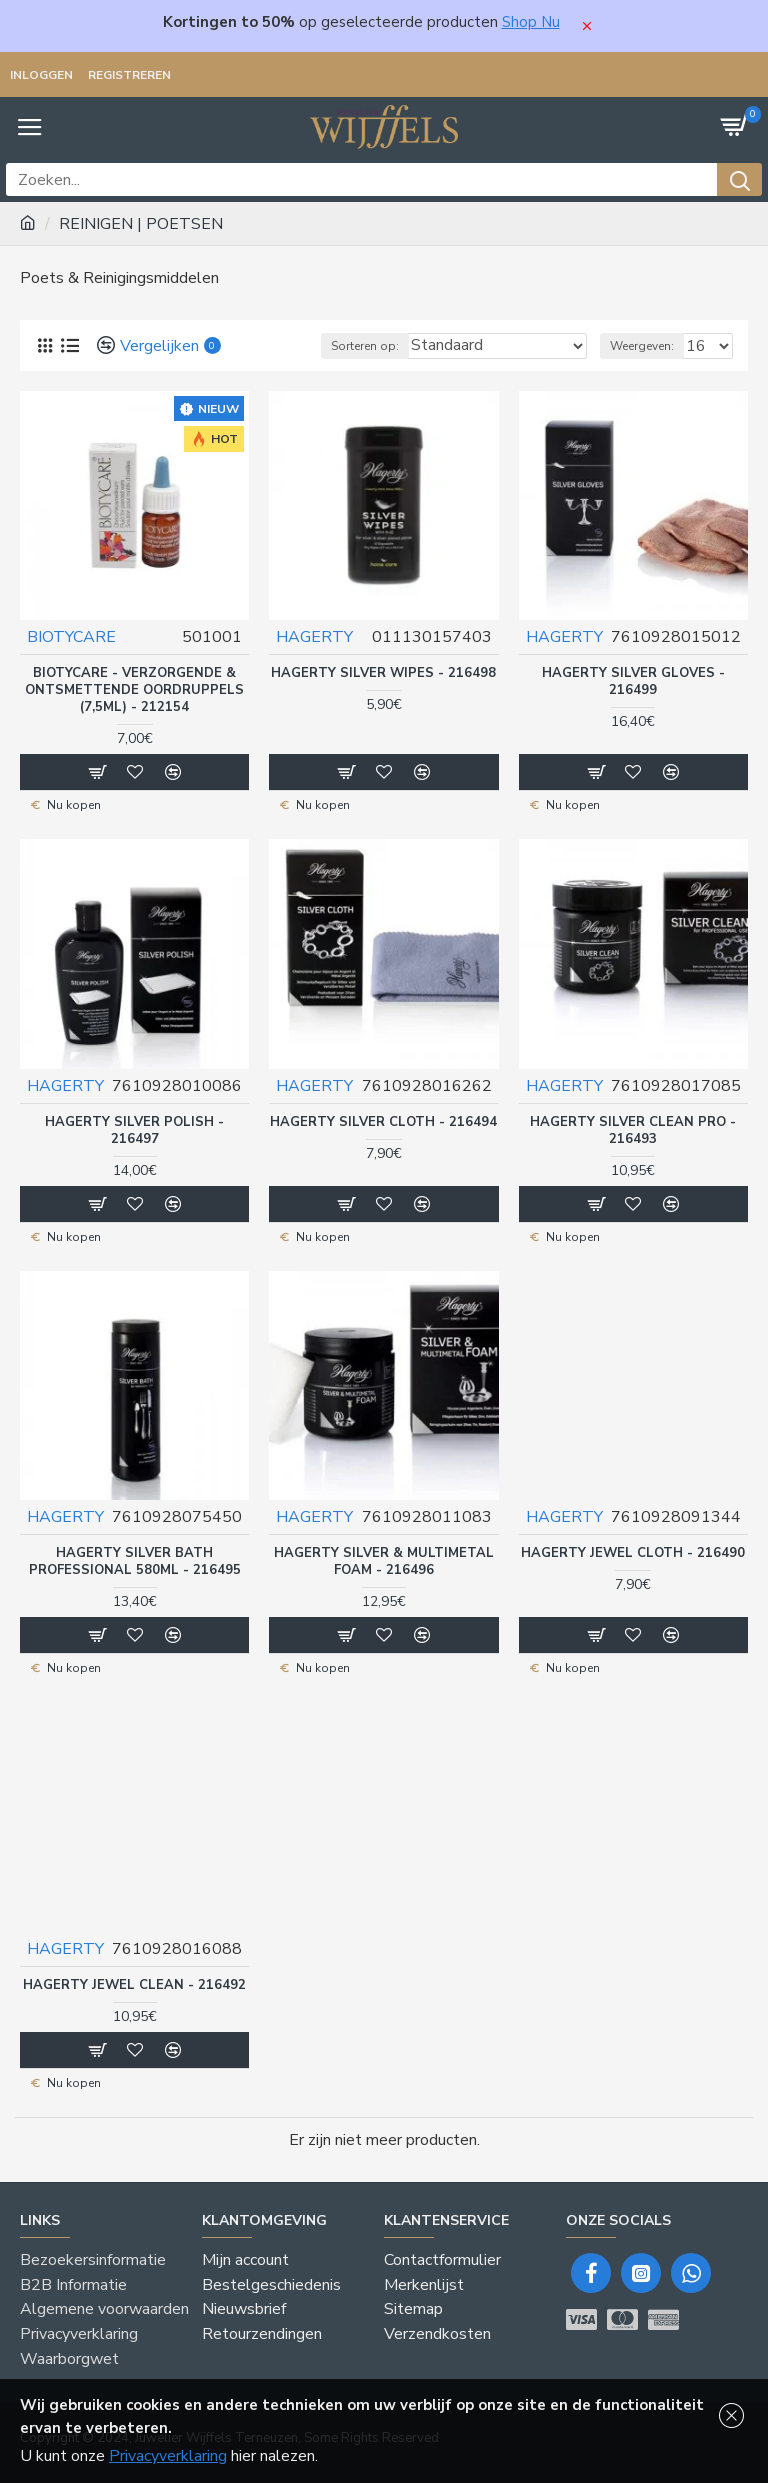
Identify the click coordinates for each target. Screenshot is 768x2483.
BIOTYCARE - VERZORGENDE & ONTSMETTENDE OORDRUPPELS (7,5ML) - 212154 (134, 690)
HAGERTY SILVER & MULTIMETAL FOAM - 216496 (384, 1561)
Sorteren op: (365, 346)
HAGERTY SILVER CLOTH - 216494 (383, 1121)
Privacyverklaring (168, 2456)
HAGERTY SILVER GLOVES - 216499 (633, 682)
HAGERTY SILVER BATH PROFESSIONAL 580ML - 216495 (135, 1561)
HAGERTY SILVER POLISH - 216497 (134, 1130)
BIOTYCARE (71, 637)
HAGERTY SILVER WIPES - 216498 (383, 673)
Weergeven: (642, 346)
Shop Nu (531, 22)
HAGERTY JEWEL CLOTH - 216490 (633, 1552)
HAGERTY (314, 637)
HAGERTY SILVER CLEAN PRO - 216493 (633, 1130)
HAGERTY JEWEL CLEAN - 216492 (134, 1983)
